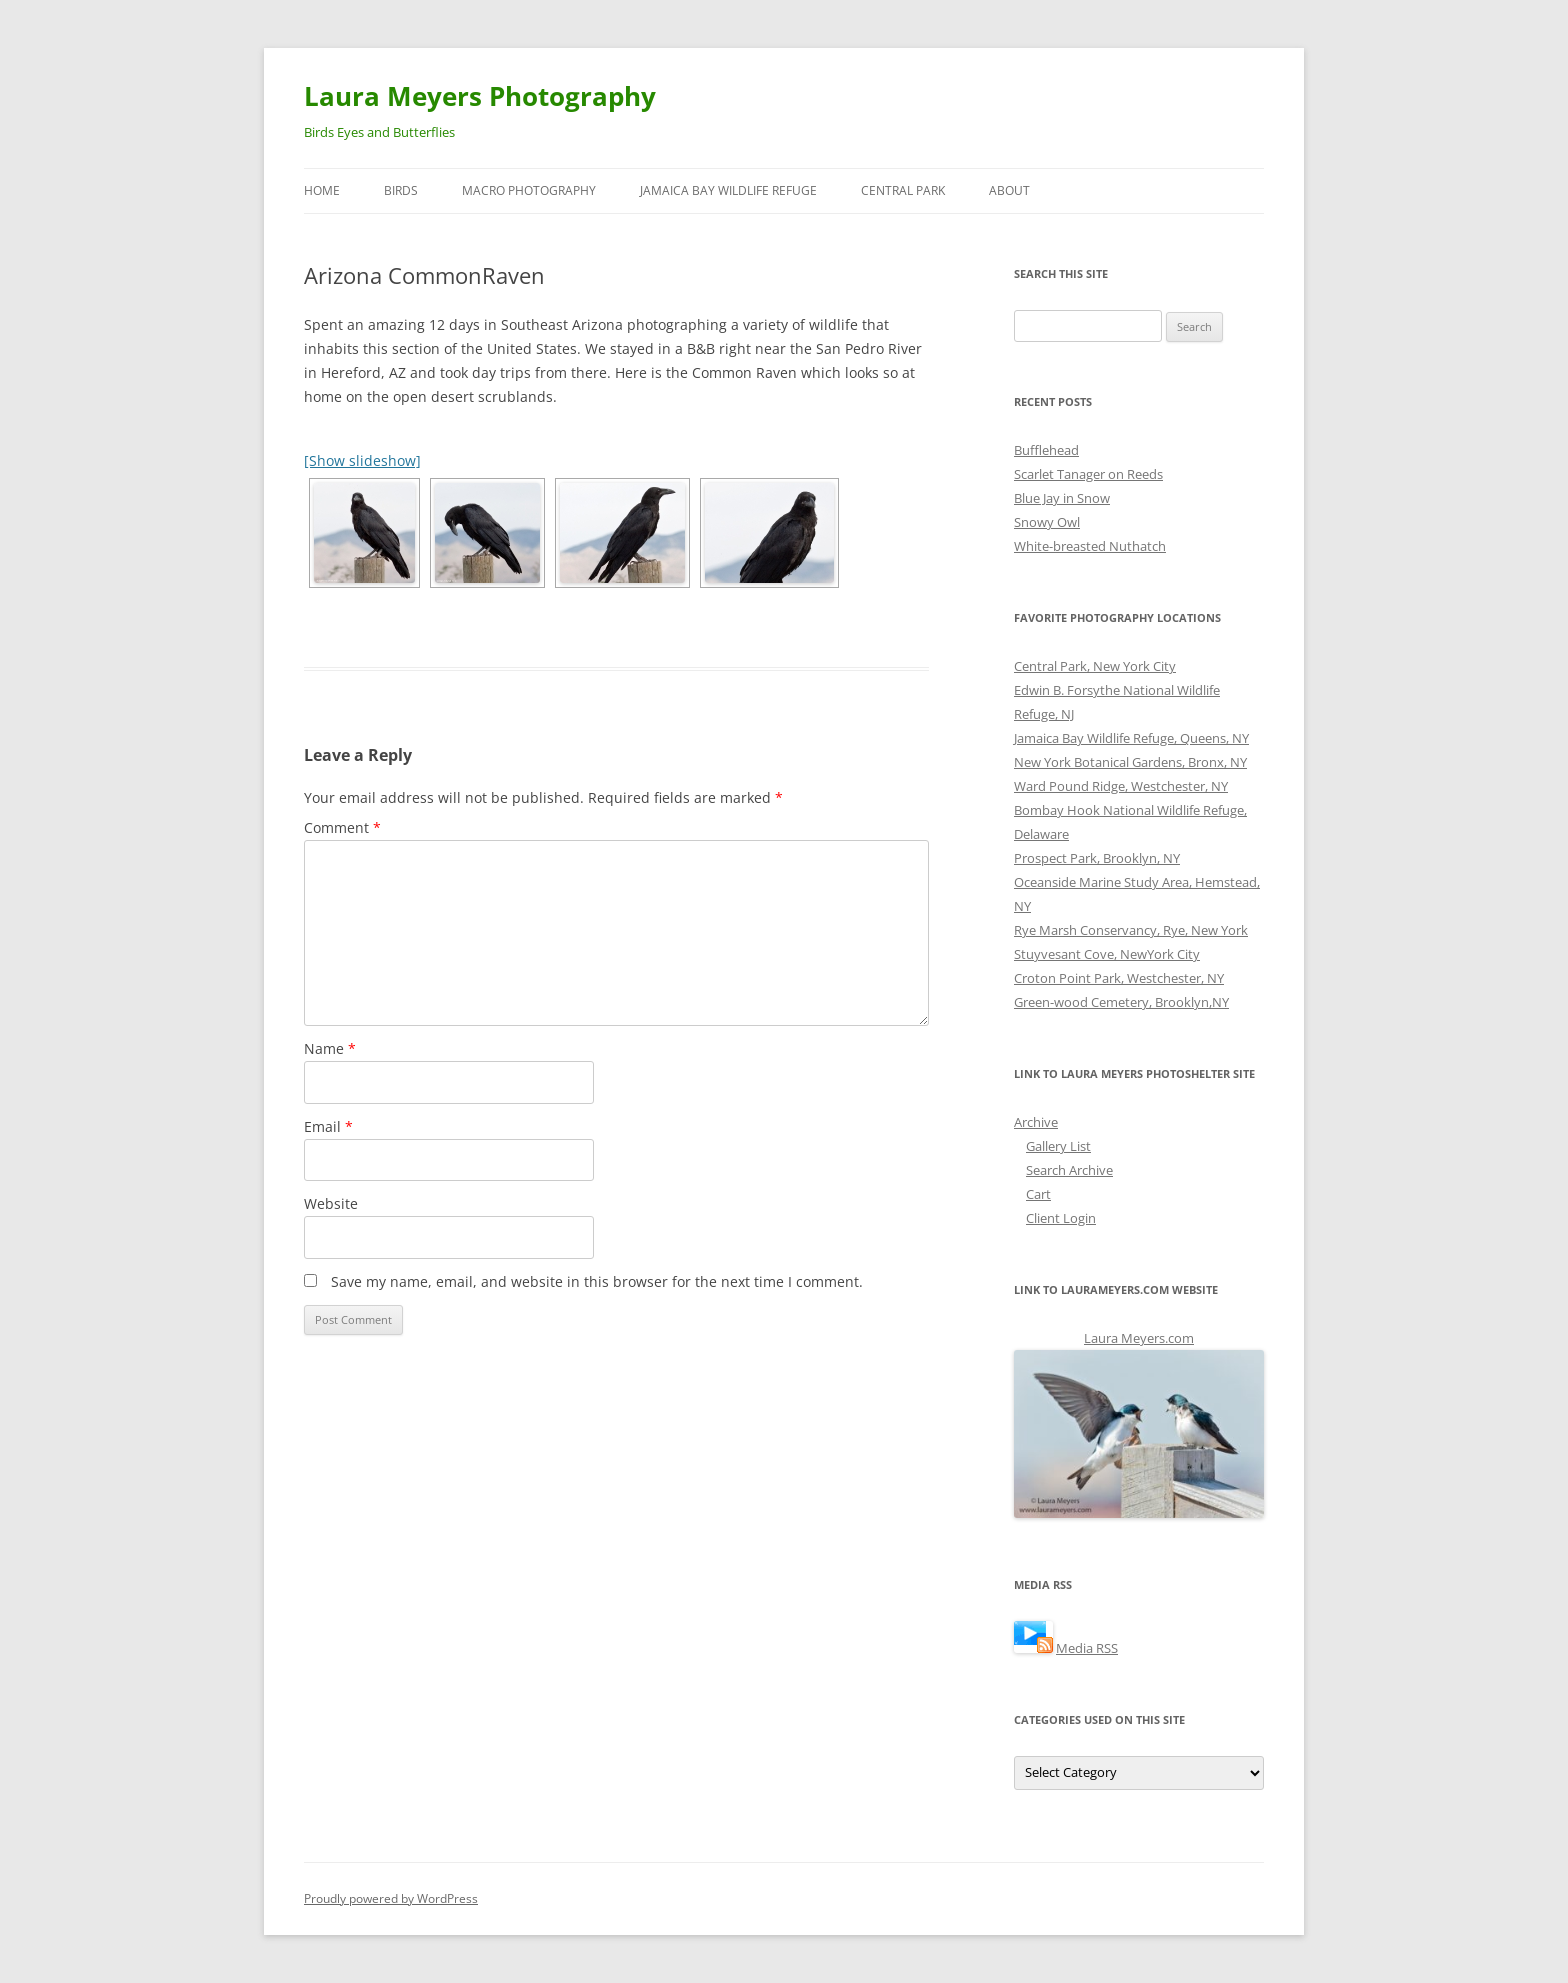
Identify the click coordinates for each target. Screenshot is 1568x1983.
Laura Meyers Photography (480, 96)
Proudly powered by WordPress (391, 1898)
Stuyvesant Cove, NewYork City (1107, 954)
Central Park (903, 190)
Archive (1036, 1122)
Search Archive (1069, 1170)
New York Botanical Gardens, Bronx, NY (1130, 762)
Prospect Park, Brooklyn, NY (1097, 858)
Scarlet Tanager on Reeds (1088, 474)
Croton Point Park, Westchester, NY (1119, 978)
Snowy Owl (1047, 522)
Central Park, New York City (1095, 666)
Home (322, 190)
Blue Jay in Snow (1062, 498)
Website (331, 1203)
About (1009, 190)
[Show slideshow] (362, 460)
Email (328, 1126)
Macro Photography (529, 190)
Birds (401, 190)
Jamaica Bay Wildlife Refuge (728, 190)
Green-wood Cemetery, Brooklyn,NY (1121, 1002)
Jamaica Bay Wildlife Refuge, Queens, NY (1131, 738)
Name (330, 1048)
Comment (342, 827)
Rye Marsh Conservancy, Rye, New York (1131, 930)
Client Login (1061, 1218)
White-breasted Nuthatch (1090, 546)
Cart (1038, 1194)
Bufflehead (1046, 450)
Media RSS (1087, 1648)
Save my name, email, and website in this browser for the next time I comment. (597, 1281)
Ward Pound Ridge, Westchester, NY (1121, 786)
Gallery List (1058, 1146)
